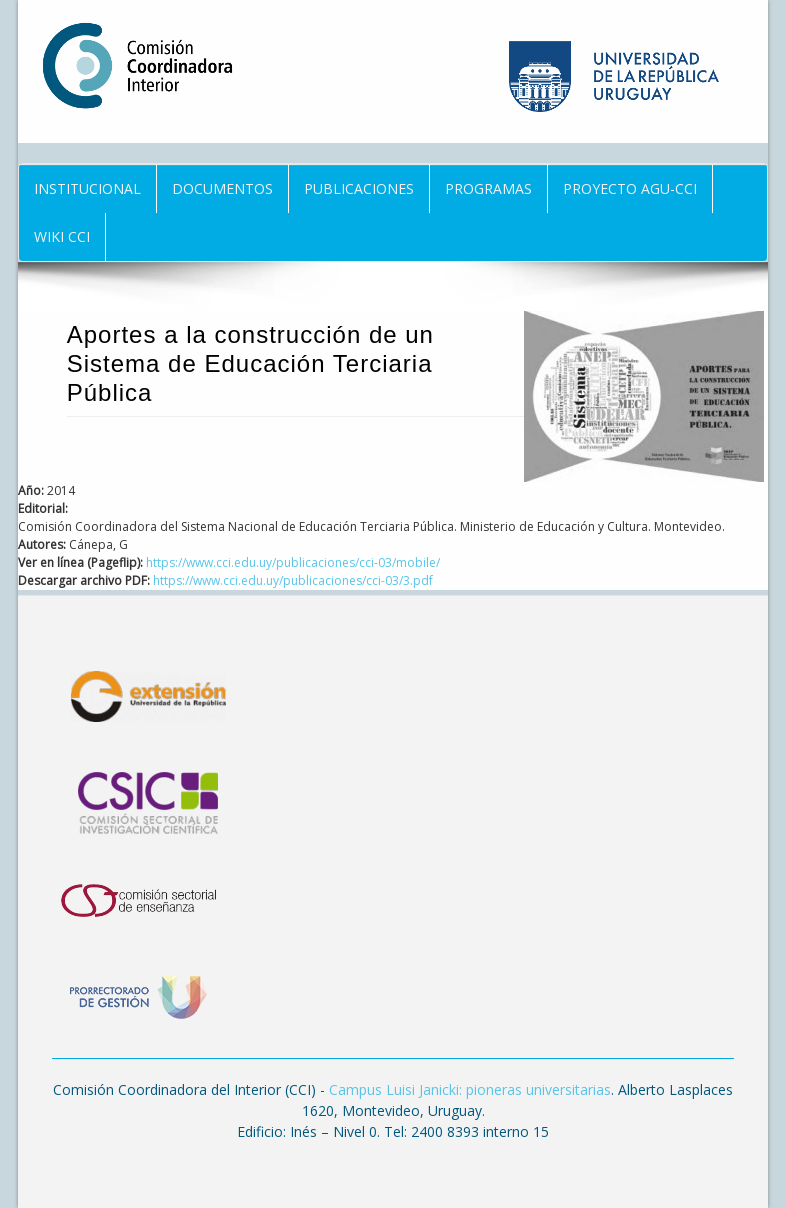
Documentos (222, 188)
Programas (488, 188)
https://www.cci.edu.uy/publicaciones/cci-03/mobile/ (293, 562)
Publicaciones (359, 188)
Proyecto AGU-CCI (630, 188)
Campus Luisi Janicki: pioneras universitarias (470, 1089)
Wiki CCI (62, 236)
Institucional (87, 188)
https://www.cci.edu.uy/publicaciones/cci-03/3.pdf (293, 580)
